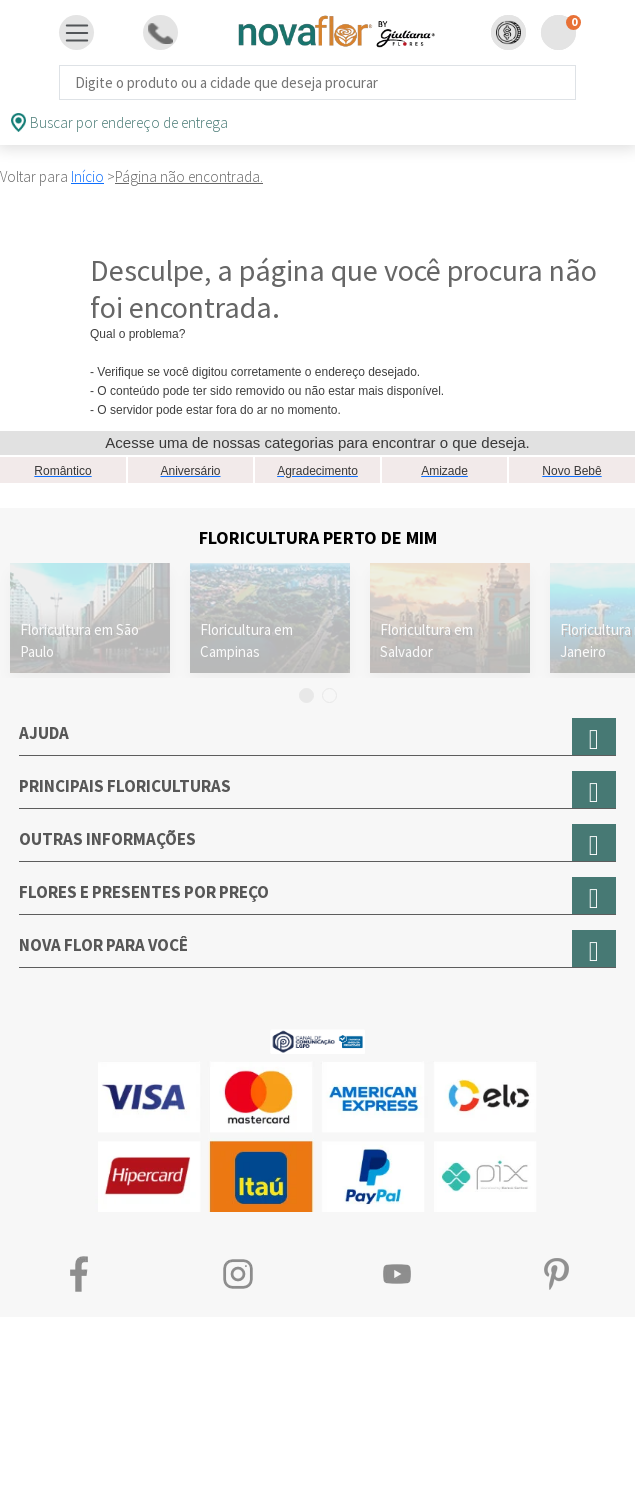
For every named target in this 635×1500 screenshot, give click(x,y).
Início (87, 176)
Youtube (397, 1274)
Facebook (79, 1274)
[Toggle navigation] (77, 33)
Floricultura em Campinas (246, 640)
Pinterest (555, 1274)
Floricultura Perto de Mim (318, 537)
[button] (508, 32)
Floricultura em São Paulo (79, 640)
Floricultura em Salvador (426, 640)
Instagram (238, 1274)
